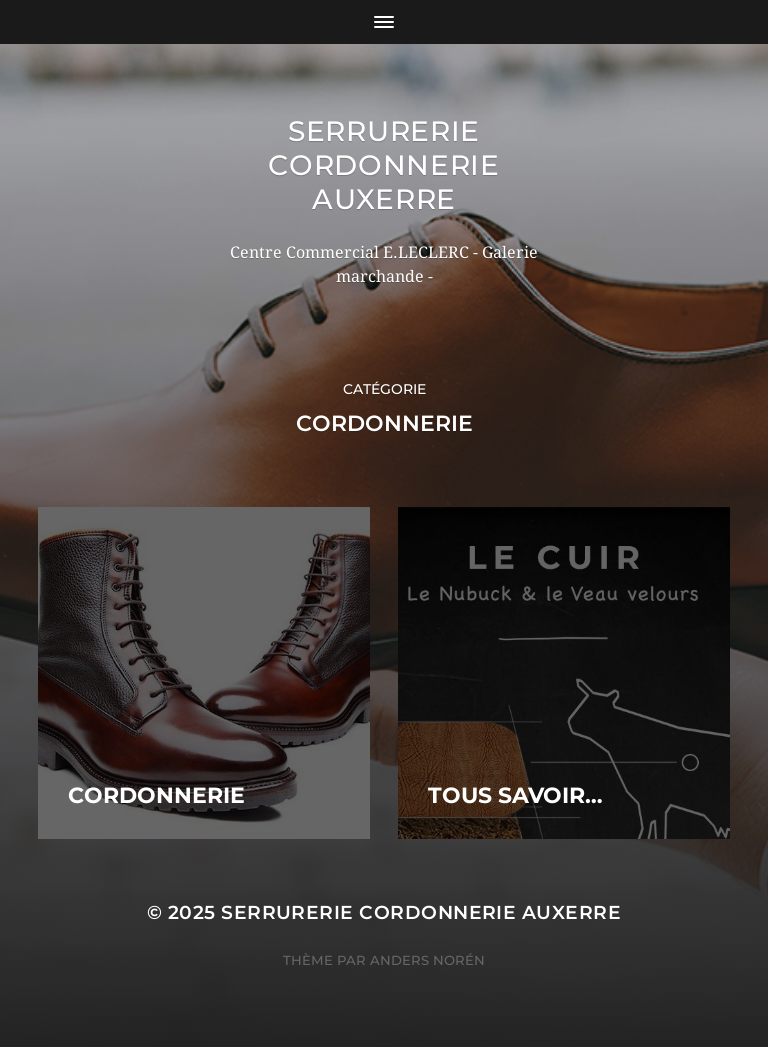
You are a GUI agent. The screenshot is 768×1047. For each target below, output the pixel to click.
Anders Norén (427, 960)
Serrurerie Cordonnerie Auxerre (384, 165)
